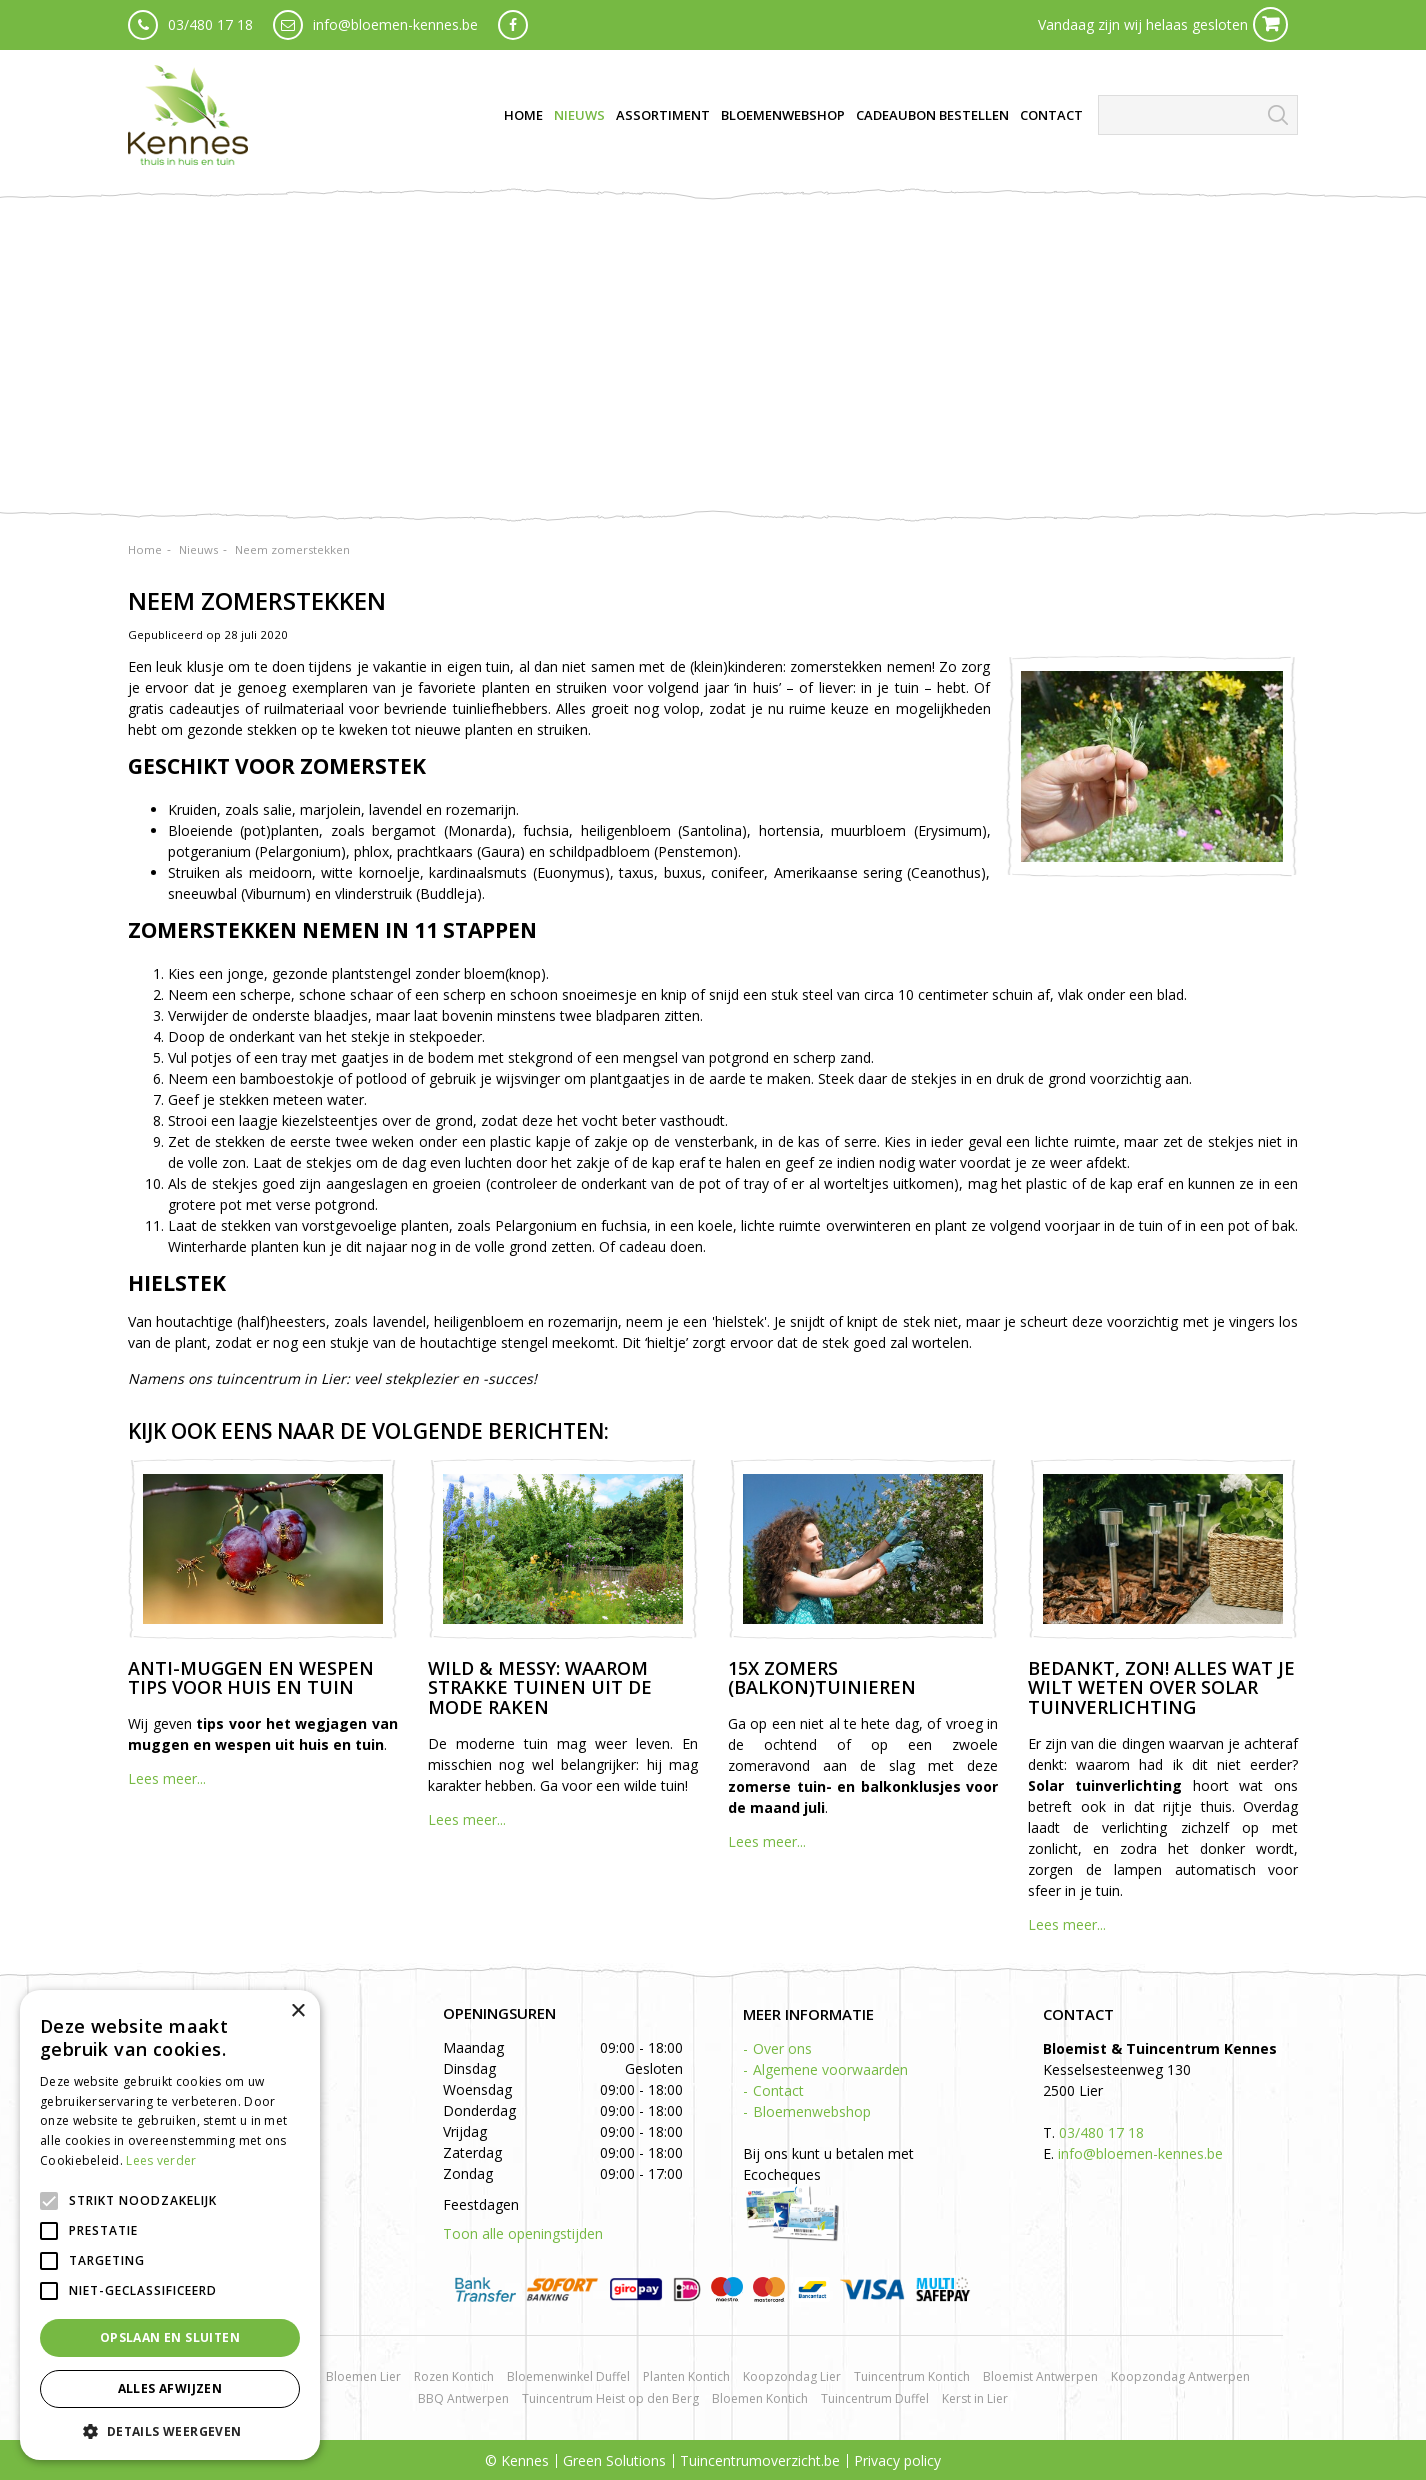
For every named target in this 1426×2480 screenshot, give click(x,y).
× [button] (297, 2011)
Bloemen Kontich (760, 2398)
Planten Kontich (686, 2376)
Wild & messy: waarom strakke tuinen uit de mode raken (540, 1688)
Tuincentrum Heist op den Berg (610, 2398)
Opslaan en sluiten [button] (170, 2337)
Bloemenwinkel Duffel (568, 2376)
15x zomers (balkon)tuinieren (822, 1678)
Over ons (782, 2048)
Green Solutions (614, 2460)
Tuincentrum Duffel (875, 2398)
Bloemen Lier (363, 2376)
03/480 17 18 (210, 24)
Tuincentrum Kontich (912, 2376)
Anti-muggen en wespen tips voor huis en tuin (251, 1678)
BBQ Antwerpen (463, 2398)
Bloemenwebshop (812, 2111)
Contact (778, 2090)
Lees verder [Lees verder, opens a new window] (161, 2160)
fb (513, 25)
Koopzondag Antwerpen (1180, 2376)
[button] (170, 2430)
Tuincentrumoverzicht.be (760, 2460)
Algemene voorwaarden (830, 2069)
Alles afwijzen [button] (170, 2388)
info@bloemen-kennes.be (395, 24)
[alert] (170, 2225)
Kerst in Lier (975, 2398)
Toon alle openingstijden (523, 2233)
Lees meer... (167, 1778)
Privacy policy (897, 2460)
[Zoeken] (1198, 115)
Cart (1270, 24)
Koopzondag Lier (792, 2376)
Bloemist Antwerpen (1040, 2376)
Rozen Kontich (454, 2376)
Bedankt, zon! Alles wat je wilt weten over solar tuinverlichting (1161, 1688)
